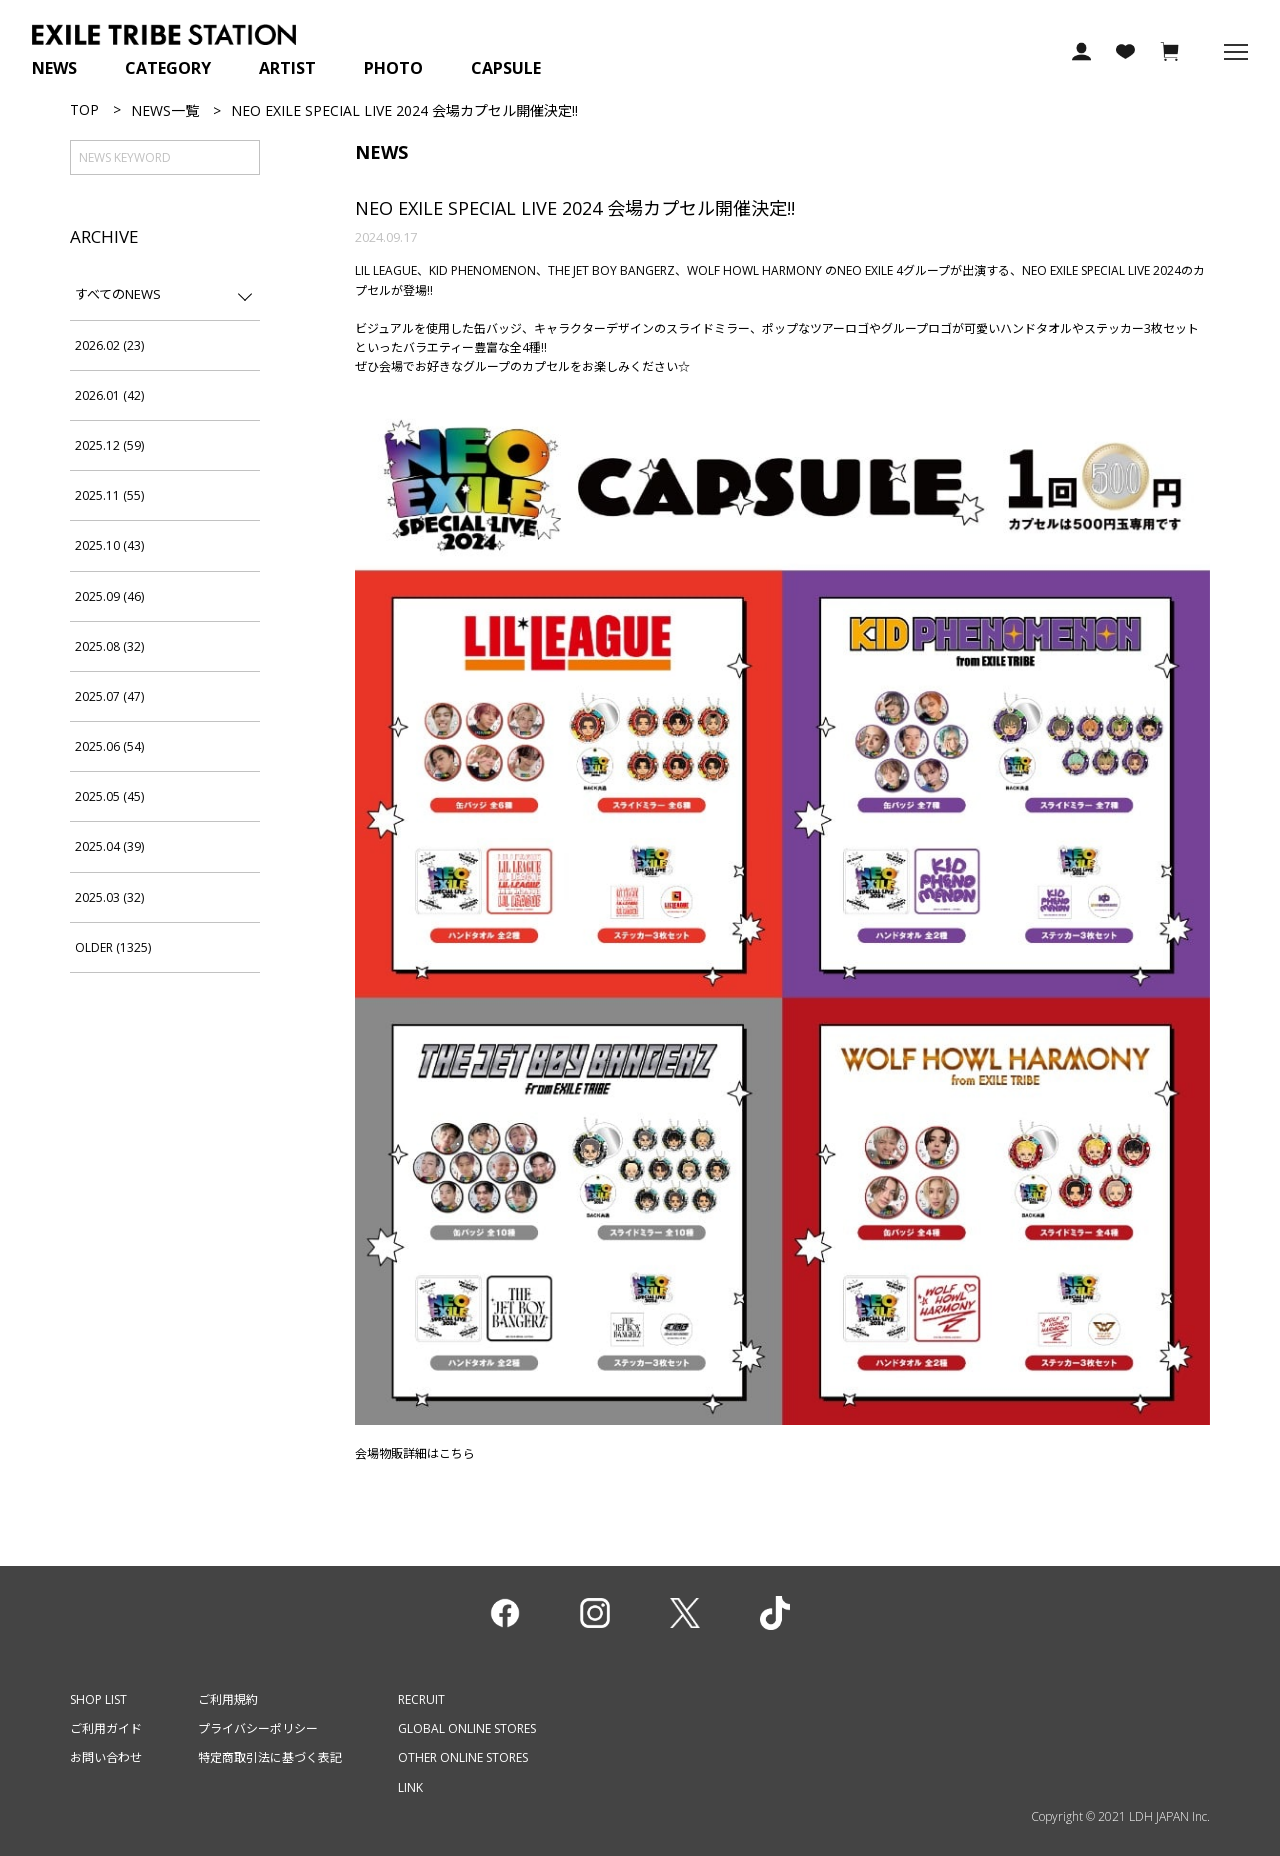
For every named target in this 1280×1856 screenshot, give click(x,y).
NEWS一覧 (165, 110)
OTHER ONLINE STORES (463, 1757)
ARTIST (287, 68)
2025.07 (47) (109, 696)
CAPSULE (506, 68)
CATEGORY (168, 68)
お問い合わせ (106, 1757)
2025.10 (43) (109, 545)
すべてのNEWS (118, 294)
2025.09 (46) (109, 596)
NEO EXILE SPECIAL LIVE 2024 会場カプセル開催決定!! (575, 208)
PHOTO (393, 68)
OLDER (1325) (113, 947)
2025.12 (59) (109, 445)
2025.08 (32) (109, 646)
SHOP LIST (98, 1699)
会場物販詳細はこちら (415, 1453)
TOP (84, 109)
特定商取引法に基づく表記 (270, 1757)
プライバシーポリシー (258, 1728)
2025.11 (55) (109, 495)
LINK (410, 1787)
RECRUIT (421, 1699)
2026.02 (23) (109, 345)
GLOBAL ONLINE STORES (467, 1728)
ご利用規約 (228, 1699)
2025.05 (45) (109, 796)
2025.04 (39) (109, 846)
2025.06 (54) (109, 746)
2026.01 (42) (109, 395)
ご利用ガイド (106, 1728)
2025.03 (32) (109, 897)
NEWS (54, 68)
